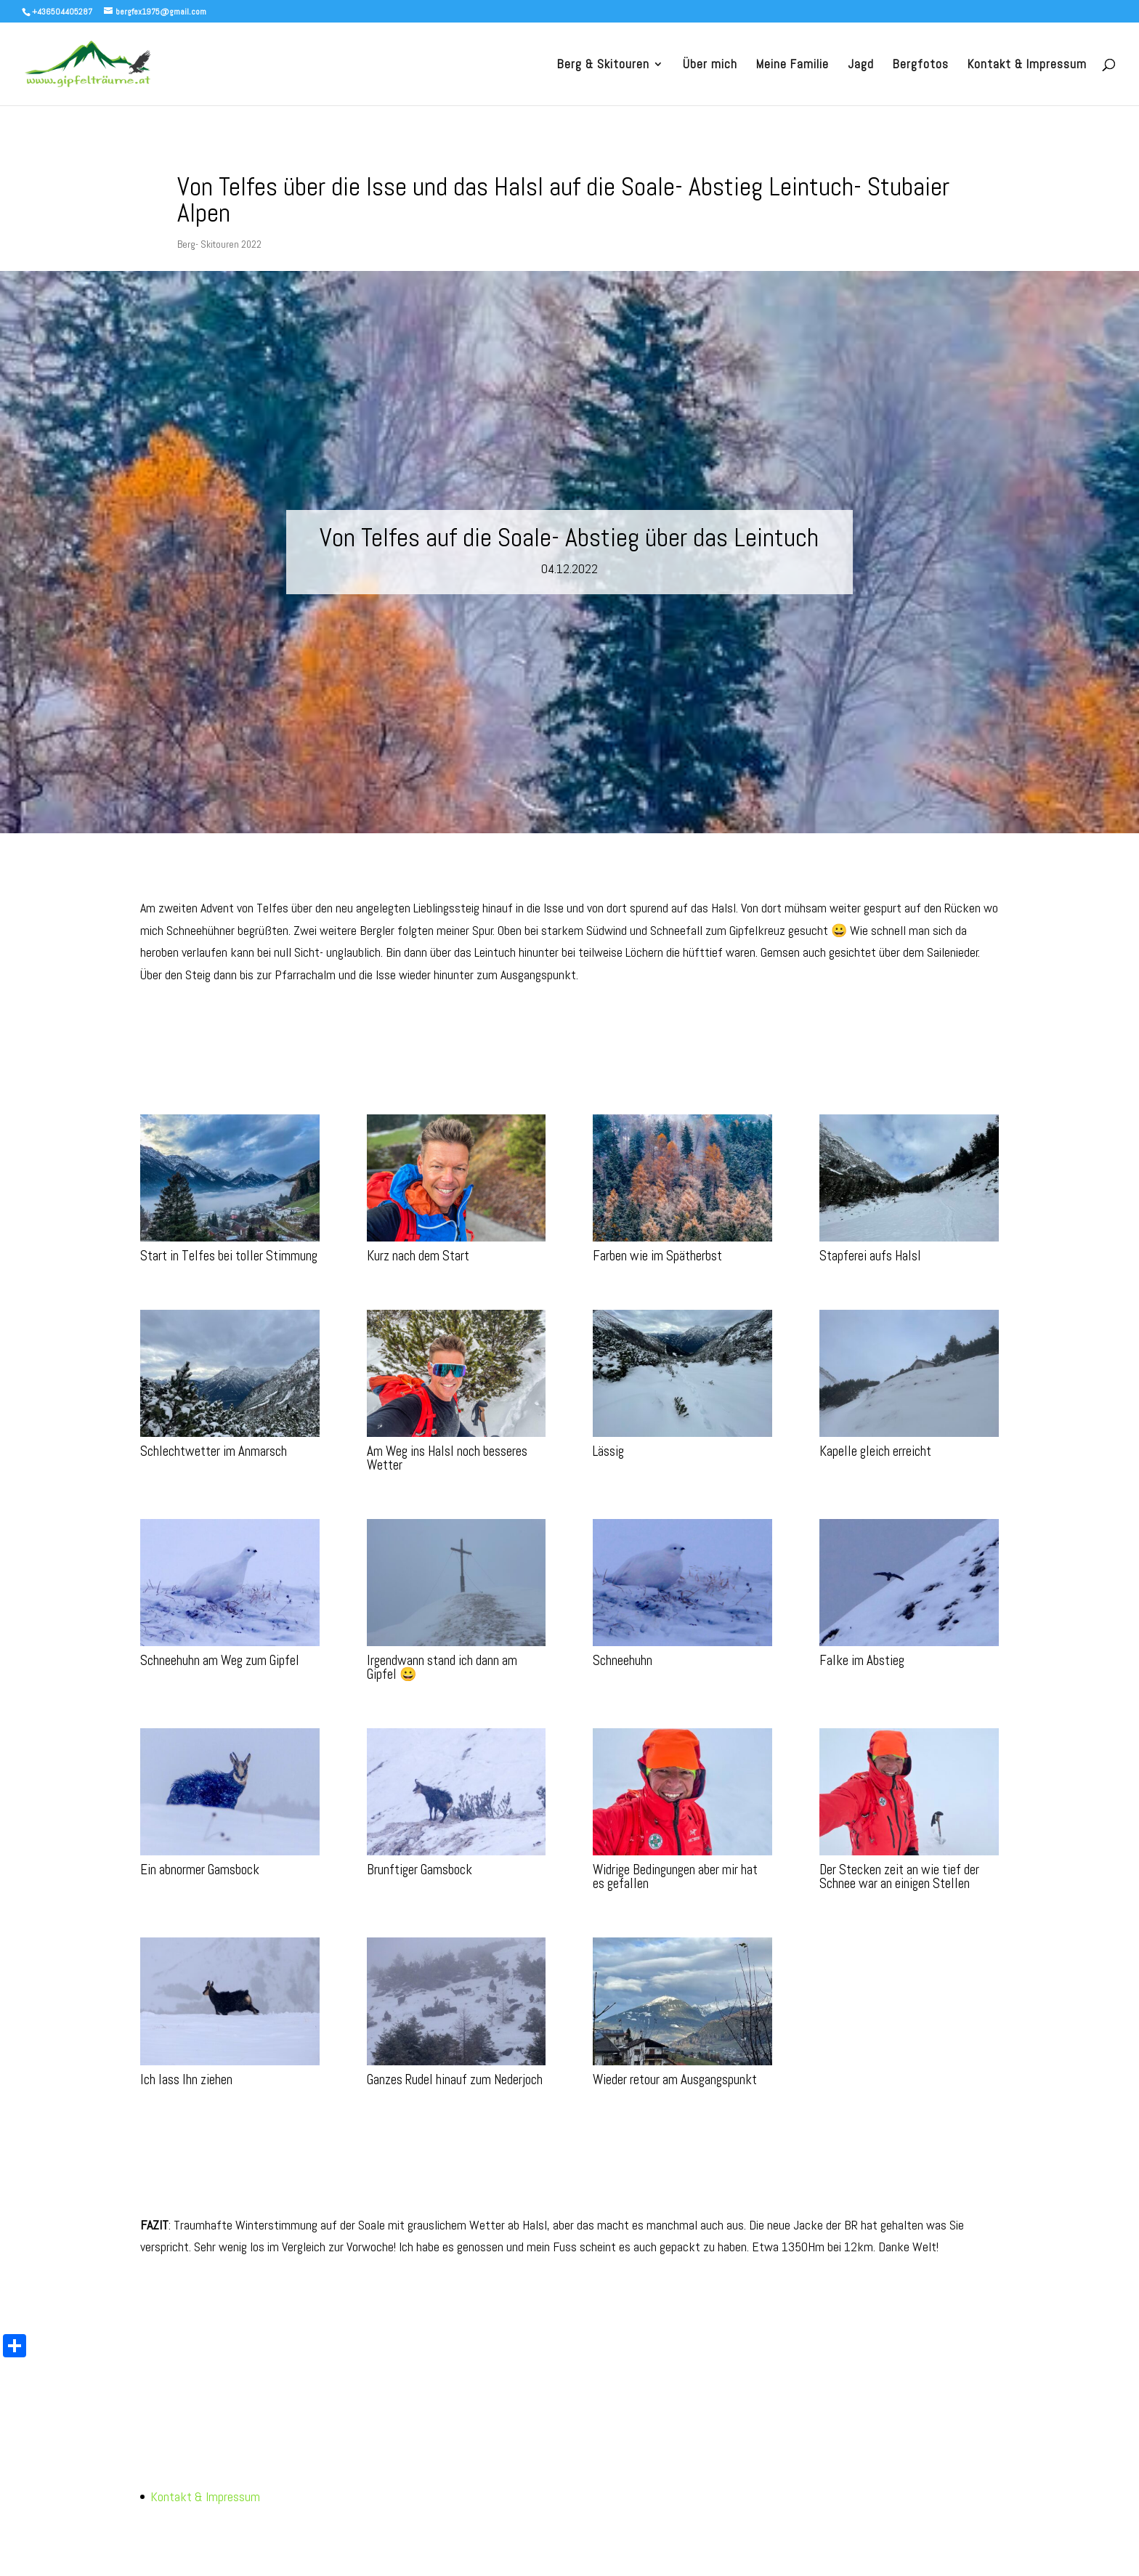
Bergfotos (921, 65)
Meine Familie (792, 65)
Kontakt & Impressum (1027, 65)
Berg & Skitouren (603, 65)
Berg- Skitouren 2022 (219, 244)
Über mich (710, 65)
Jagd (861, 65)
